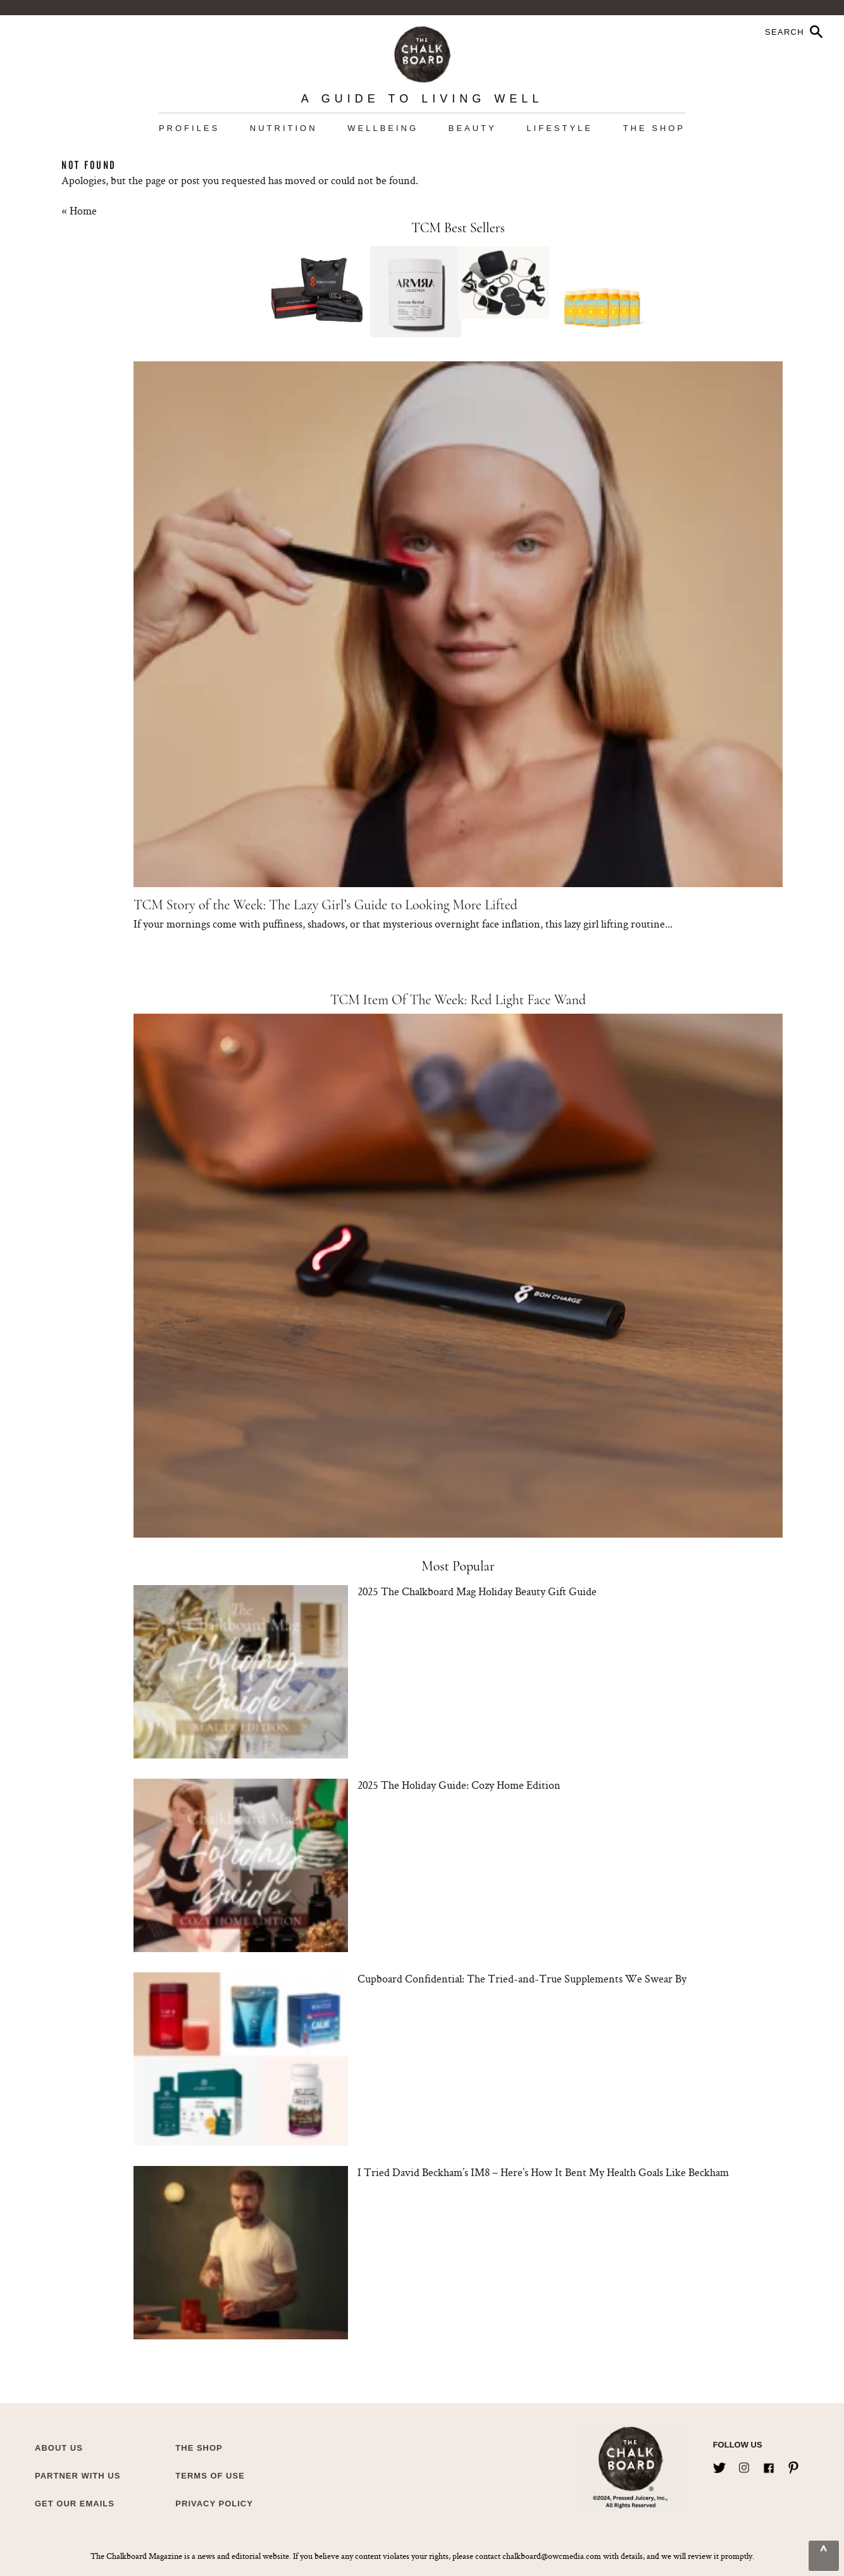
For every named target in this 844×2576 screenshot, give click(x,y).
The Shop (654, 128)
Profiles (189, 128)
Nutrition (284, 128)
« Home (79, 210)
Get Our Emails (75, 2503)
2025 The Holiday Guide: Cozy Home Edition (459, 1784)
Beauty (473, 128)
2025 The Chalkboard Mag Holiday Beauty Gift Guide (477, 1591)
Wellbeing (382, 128)
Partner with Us (77, 2475)
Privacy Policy (214, 2503)
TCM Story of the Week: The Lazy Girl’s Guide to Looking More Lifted (325, 905)
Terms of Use (210, 2475)
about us (59, 2448)
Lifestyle (559, 128)
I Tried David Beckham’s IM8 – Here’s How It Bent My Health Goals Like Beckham (543, 2172)
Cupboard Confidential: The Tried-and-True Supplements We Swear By (521, 1978)
